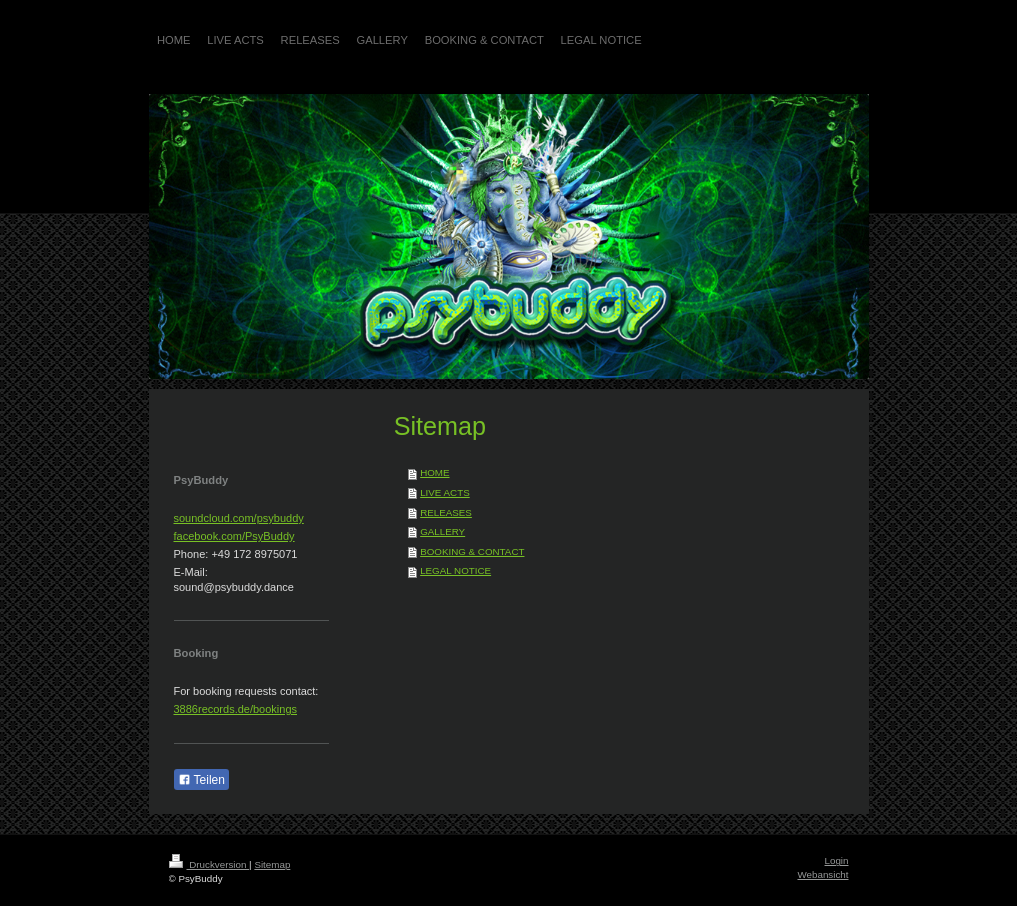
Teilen (201, 780)
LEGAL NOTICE (455, 570)
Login (837, 860)
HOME (434, 472)
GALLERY (442, 531)
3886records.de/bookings (236, 709)
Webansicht (822, 874)
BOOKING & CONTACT (472, 551)
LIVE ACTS (445, 492)
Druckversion (209, 864)
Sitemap (272, 864)
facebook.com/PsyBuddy (234, 536)
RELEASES (446, 512)
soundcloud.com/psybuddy (239, 518)
